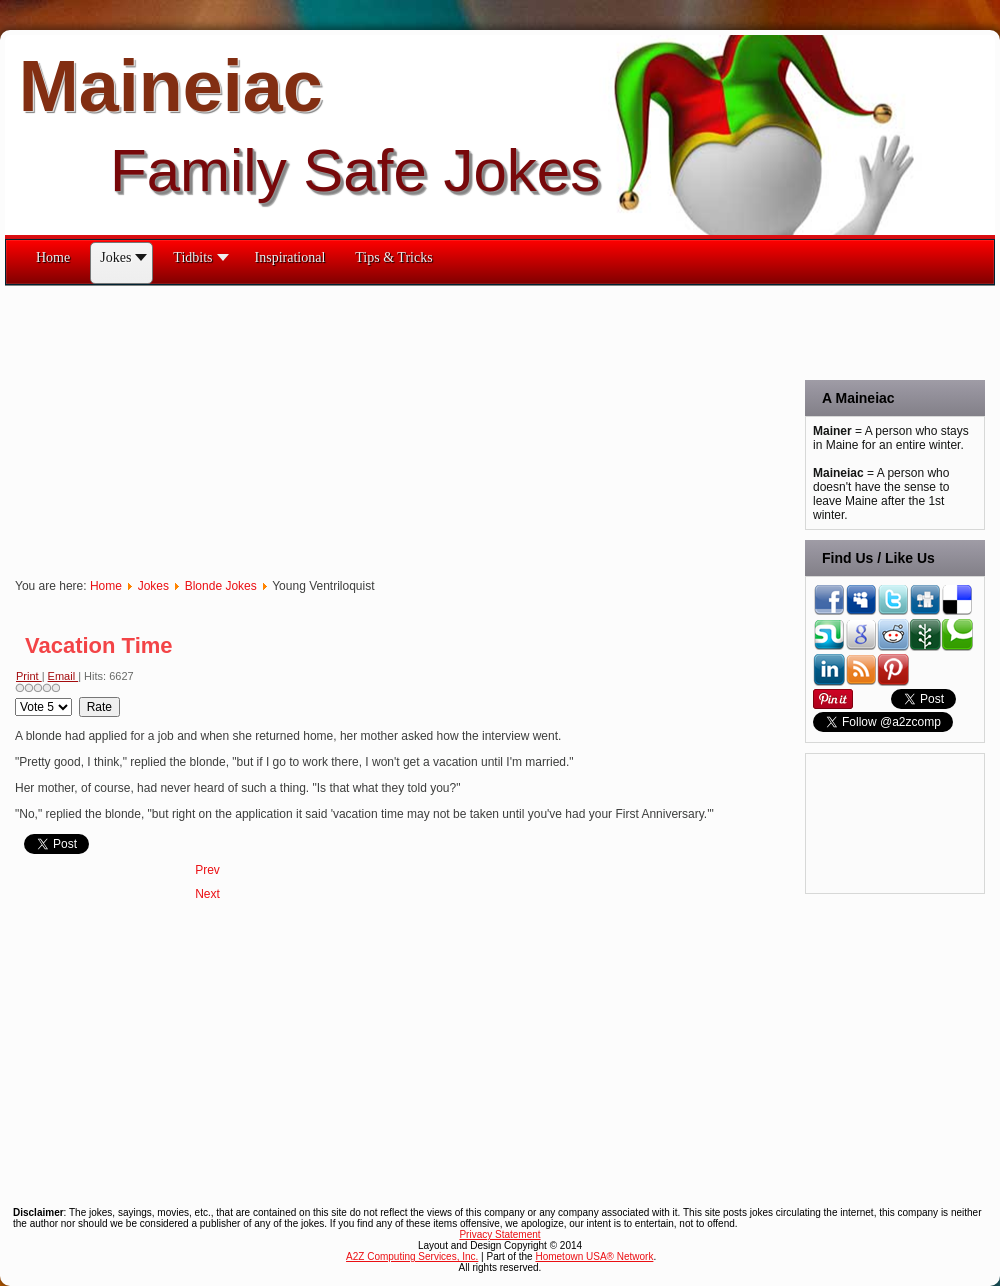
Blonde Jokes (221, 586)
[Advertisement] (284, 426)
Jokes (153, 586)
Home (106, 586)
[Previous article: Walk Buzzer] (207, 870)
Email (63, 676)
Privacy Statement (499, 1234)
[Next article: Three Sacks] (207, 894)
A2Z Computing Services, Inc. (412, 1256)
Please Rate (15, 697)
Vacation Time (99, 645)
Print (29, 676)
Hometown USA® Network (594, 1256)
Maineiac (171, 86)
